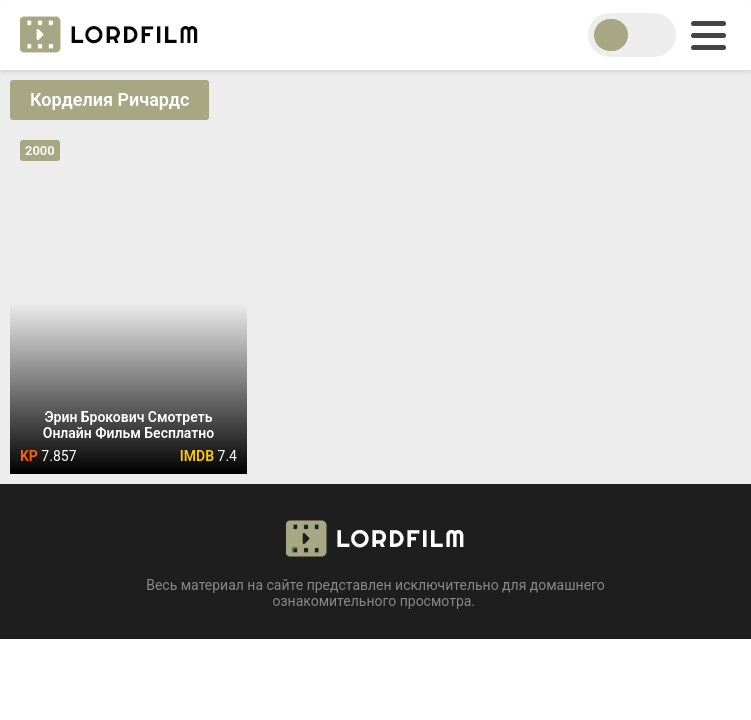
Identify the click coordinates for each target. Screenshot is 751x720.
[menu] (708, 35)
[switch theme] (632, 35)
